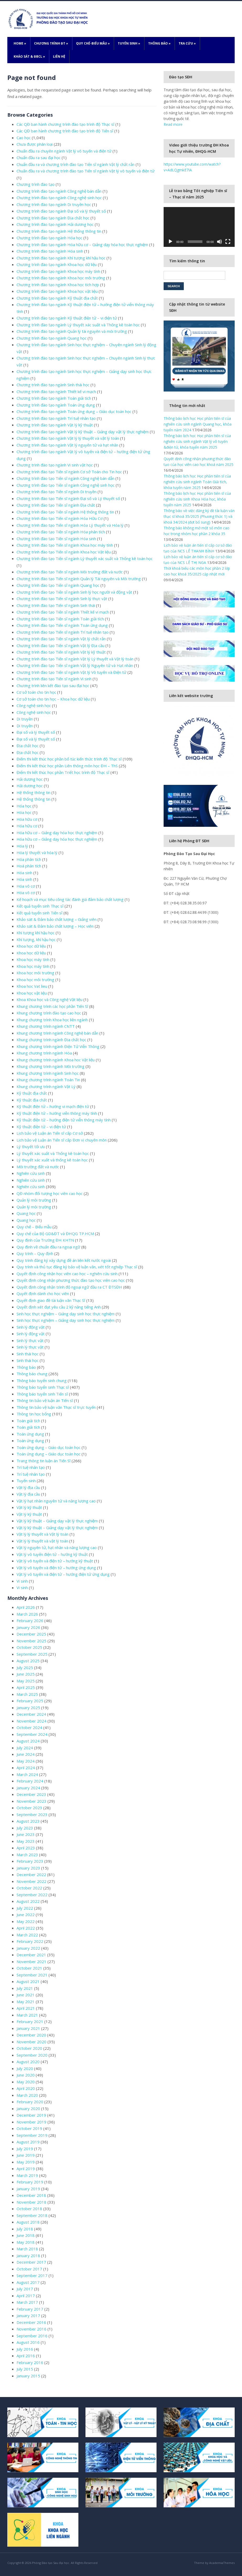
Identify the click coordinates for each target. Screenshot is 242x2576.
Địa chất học (28, 745)
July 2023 (25, 1827)
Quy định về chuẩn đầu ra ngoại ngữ (48, 1246)
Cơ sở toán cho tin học (36, 692)
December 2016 (31, 2322)
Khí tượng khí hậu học (36, 932)
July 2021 (25, 1988)
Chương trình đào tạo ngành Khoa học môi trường (61, 277)
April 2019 (26, 2168)
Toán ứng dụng (30, 1434)
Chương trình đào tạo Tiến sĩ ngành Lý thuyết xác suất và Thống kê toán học (85, 558)
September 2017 (32, 2275)
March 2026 (27, 1614)
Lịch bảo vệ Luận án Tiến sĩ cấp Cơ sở (50, 1133)
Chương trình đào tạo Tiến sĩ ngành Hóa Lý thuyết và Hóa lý (70, 525)
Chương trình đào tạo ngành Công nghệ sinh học (59, 197)
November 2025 (31, 1640)
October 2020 (29, 2048)
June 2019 (26, 2155)
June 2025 (26, 1674)
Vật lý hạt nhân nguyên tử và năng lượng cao (56, 1500)
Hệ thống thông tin (33, 792)
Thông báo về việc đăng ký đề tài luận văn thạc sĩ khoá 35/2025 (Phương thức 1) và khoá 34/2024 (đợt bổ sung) (197, 516)
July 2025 (25, 1667)
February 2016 (30, 2362)
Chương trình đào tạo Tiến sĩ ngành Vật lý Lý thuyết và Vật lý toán (75, 658)
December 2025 (31, 1634)
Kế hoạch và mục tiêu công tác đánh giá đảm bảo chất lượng (70, 899)
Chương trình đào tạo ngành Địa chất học (53, 217)
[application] (199, 227)
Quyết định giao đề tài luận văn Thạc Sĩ (51, 1300)
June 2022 (26, 1914)
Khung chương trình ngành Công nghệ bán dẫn (57, 1033)
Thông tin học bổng (34, 1413)
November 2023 (31, 1801)
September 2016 (32, 2335)
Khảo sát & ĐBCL (29, 56)
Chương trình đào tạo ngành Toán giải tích (54, 398)
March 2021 (27, 2015)
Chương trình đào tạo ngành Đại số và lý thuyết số (61, 211)
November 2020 (31, 2041)
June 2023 (26, 1834)
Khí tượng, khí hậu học (36, 939)
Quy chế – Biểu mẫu (34, 1226)
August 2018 (28, 2222)
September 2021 (32, 1974)
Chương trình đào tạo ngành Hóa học (49, 237)
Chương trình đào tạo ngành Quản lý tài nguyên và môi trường (72, 331)
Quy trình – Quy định (35, 1253)
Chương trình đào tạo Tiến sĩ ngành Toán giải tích (60, 618)
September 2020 (32, 2055)
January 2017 (28, 2315)
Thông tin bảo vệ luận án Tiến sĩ (45, 1400)
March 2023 (27, 1854)
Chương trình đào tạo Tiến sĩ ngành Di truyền (56, 491)
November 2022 (31, 1881)
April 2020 (26, 2088)
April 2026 (26, 1607)
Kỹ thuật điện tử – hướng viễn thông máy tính (57, 1113)
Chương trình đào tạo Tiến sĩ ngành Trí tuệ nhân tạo (63, 632)
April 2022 (26, 1928)
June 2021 (26, 1994)
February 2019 (30, 2181)
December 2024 (31, 1714)
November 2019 (31, 2121)
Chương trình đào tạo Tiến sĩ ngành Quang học (58, 585)
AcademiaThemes (222, 2563)
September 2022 (32, 1894)
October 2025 (29, 1647)
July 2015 (25, 2369)
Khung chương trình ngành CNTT (46, 1026)
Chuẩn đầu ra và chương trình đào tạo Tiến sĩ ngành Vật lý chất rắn (76, 164)
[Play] (170, 241)
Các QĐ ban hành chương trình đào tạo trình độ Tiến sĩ (65, 130)
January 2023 (28, 1868)
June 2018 (26, 2235)
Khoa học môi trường (35, 972)
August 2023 (28, 1821)
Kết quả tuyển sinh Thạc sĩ (40, 906)
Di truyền (25, 718)
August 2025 (28, 1660)
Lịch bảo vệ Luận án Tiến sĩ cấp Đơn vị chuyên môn (62, 1140)
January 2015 (28, 2375)
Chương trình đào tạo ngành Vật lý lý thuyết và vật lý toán (68, 438)
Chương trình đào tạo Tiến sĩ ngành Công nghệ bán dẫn (65, 478)
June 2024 (26, 1754)
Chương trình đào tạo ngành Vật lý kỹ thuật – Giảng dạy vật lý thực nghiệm (83, 431)
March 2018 (27, 2248)
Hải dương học (30, 779)
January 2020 (28, 2108)
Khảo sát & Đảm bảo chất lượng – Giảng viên (56, 919)
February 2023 (30, 1861)
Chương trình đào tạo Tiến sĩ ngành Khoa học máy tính (65, 545)
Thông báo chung (32, 1373)
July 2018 (25, 2228)
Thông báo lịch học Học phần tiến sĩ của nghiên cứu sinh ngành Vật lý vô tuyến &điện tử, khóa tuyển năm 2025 (198, 441)
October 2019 (29, 2128)
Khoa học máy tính (33, 959)
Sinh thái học (28, 1353)
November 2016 (31, 2329)
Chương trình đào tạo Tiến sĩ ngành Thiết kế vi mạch (63, 612)
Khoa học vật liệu (32, 993)
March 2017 (27, 2302)
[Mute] (219, 241)
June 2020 (26, 2075)
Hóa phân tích (29, 859)
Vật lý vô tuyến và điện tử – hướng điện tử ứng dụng (63, 1574)
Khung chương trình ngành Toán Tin (48, 1079)
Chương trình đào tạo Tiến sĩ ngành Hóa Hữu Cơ (60, 518)
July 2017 (25, 2288)
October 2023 (29, 1807)
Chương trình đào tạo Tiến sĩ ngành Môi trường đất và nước (70, 571)
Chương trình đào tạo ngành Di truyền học (54, 204)
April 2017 (26, 2295)
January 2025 (28, 1707)
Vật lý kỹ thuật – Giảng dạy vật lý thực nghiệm (57, 1520)
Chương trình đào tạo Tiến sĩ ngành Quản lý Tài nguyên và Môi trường (79, 578)
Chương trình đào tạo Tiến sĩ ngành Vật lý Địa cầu (60, 645)
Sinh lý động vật (31, 1327)
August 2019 (28, 2141)
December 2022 (31, 1874)
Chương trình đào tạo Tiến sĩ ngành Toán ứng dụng (62, 625)
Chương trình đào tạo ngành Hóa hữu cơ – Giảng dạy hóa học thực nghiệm (82, 244)
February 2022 (30, 1941)
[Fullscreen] (227, 241)
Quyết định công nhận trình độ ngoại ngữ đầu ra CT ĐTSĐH (69, 1287)
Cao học (24, 137)
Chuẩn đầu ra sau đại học (39, 157)
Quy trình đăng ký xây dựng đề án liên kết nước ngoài (64, 1260)
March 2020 (27, 2095)
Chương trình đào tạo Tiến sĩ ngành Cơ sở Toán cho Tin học (69, 471)
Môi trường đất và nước (38, 1166)
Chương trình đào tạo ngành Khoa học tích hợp (58, 284)
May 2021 (26, 2001)
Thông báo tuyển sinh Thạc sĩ (43, 1387)
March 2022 (27, 1934)
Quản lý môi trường (34, 1200)
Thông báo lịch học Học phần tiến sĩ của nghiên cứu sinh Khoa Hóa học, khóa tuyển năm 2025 (198, 499)
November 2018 (31, 2202)
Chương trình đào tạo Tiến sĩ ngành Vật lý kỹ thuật (61, 652)
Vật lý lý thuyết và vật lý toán (42, 1541)
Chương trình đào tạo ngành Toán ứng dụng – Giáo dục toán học (74, 411)
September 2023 (32, 1814)
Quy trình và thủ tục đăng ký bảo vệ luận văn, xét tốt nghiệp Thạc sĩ (77, 1266)
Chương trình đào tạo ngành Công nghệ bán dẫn (59, 191)
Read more (173, 124)
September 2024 (32, 1734)
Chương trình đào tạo (36, 184)
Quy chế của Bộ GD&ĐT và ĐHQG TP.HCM (55, 1233)
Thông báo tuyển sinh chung (42, 1380)
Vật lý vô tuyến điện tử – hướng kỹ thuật (52, 1554)
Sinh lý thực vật (30, 1340)
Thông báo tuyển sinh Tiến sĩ (42, 1393)
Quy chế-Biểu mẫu (93, 43)
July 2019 (25, 2148)
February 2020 (30, 2101)
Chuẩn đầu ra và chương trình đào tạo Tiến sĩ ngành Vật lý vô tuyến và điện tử (85, 170)
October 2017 (29, 2268)
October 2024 (29, 1727)
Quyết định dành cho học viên (43, 1293)
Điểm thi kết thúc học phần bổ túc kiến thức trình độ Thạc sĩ (69, 759)
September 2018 (32, 2215)
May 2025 (26, 1680)
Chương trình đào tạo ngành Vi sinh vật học (55, 465)
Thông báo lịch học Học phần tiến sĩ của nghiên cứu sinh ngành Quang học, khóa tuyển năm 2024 (198, 424)
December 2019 (31, 2115)
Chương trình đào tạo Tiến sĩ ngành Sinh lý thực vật (62, 598)
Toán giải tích (28, 1420)
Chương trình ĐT (51, 43)
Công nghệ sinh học (34, 705)
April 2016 (26, 2355)
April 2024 (26, 1767)
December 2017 (31, 2262)
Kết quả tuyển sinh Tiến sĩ (39, 912)
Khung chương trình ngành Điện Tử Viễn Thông (58, 1046)
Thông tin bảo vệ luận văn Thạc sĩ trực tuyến (56, 1407)
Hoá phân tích (29, 865)
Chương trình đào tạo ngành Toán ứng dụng (56, 404)
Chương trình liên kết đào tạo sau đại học (53, 685)
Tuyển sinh (129, 43)
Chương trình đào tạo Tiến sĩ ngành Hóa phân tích (61, 531)
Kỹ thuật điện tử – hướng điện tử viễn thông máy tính (64, 1119)
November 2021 (31, 1961)
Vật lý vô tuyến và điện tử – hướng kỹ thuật (55, 1560)
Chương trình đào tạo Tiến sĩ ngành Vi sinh (54, 678)
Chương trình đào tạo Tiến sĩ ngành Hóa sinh (56, 538)
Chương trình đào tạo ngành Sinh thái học (53, 384)
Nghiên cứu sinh (31, 1173)
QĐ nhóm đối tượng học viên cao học (50, 1193)
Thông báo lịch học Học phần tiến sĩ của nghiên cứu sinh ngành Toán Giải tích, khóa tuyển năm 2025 (198, 482)
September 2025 (32, 1654)
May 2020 (26, 2081)
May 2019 (26, 2162)
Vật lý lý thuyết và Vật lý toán (42, 1534)
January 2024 (28, 1787)
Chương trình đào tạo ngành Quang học (52, 338)
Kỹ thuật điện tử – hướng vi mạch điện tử (53, 1106)
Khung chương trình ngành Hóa (44, 1053)
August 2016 (28, 2342)
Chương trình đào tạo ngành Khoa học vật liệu (57, 291)
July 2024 (25, 1747)
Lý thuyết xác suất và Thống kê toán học (53, 1153)
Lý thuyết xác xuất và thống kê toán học (52, 1159)
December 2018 (31, 2195)
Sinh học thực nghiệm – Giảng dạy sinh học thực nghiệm (66, 1313)
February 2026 (30, 1620)
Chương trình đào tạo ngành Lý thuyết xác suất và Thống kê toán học (78, 324)
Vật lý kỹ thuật (29, 1507)
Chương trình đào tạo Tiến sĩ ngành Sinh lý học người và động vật (74, 592)
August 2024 (28, 1740)
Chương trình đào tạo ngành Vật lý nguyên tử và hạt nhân (67, 445)
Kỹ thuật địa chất (32, 1093)
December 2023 (31, 1794)
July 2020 (25, 2068)
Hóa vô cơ (26, 886)
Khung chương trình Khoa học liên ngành (52, 1019)
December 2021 (31, 1954)
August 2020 (28, 2061)
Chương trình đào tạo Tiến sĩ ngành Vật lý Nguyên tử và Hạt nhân (75, 665)
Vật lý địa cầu (28, 1487)
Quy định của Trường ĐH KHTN (45, 1240)
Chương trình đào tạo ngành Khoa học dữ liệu (57, 264)
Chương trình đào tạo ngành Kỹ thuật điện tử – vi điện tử (67, 317)
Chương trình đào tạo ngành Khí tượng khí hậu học (61, 257)
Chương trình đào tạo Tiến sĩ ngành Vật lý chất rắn (61, 638)
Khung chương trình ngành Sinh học (48, 1073)
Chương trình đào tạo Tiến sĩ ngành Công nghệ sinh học (66, 485)
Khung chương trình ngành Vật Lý (46, 1086)
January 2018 (28, 2255)
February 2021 (30, 2021)
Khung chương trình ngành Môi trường (50, 1066)
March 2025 (27, 1694)
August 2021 (28, 1981)
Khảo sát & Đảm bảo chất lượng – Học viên (55, 926)
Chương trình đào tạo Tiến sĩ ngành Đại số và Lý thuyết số (68, 498)
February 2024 (30, 1781)
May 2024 (26, 1761)
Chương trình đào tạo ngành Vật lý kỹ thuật (55, 424)
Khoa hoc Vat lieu (32, 986)
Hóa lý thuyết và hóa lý (37, 852)
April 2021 (26, 2008)
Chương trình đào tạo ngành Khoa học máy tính (58, 271)
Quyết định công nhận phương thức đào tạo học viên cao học (71, 1280)
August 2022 (28, 1901)
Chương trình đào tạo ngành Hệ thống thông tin (59, 231)
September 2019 (32, 2135)
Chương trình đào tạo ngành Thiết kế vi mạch (56, 391)
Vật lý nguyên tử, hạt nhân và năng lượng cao (57, 1547)
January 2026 (28, 1627)
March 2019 (27, 2175)
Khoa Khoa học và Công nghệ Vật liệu (49, 999)
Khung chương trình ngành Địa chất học (51, 1039)
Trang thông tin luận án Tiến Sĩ (44, 1460)
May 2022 (26, 1921)
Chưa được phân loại (35, 144)
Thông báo (159, 43)
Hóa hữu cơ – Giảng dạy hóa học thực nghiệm (57, 832)
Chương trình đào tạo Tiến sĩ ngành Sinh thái (56, 605)
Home (20, 43)
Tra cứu (187, 43)
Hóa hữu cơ (27, 819)
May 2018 (26, 2242)
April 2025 (26, 1687)
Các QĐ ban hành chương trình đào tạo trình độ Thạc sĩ (65, 124)
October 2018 (29, 2208)
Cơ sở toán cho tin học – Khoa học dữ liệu (53, 699)
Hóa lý (22, 846)
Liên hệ (59, 56)
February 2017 (30, 2309)
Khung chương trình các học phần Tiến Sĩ (52, 1006)
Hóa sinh (24, 872)
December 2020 (31, 2034)
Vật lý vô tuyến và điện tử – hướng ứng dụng (56, 1567)
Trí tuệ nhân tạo (31, 1467)
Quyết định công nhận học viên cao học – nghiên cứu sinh (67, 1273)
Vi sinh (22, 1581)
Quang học (26, 1213)
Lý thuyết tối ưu (31, 1146)
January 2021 (28, 2028)
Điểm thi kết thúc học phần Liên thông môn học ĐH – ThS (67, 765)
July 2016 (25, 2349)
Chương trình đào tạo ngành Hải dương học (55, 224)
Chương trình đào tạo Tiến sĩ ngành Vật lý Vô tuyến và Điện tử (71, 672)
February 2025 (30, 1700)
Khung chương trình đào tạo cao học (49, 1012)
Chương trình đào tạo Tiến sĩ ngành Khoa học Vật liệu (64, 552)
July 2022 (25, 1908)
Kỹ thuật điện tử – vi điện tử (41, 1126)
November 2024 (31, 1721)
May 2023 (26, 1841)
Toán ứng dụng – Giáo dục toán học (48, 1447)
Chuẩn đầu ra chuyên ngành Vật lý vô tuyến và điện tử (64, 151)
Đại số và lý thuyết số (36, 732)
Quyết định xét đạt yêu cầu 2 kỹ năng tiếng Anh (59, 1306)
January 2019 (28, 2188)
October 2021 (29, 1968)
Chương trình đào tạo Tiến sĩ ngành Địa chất (56, 505)
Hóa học (24, 805)
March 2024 (27, 1774)
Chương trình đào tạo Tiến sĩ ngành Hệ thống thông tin (65, 511)
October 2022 (29, 1887)
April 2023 (26, 1847)
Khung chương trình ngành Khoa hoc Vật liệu (56, 1059)
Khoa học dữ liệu (31, 946)
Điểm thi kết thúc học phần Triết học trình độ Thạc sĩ (63, 772)
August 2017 (28, 2282)
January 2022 (28, 1948)
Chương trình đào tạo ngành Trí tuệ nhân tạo (56, 418)
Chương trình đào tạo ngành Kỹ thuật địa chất (57, 298)
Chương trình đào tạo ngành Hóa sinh (50, 251)
